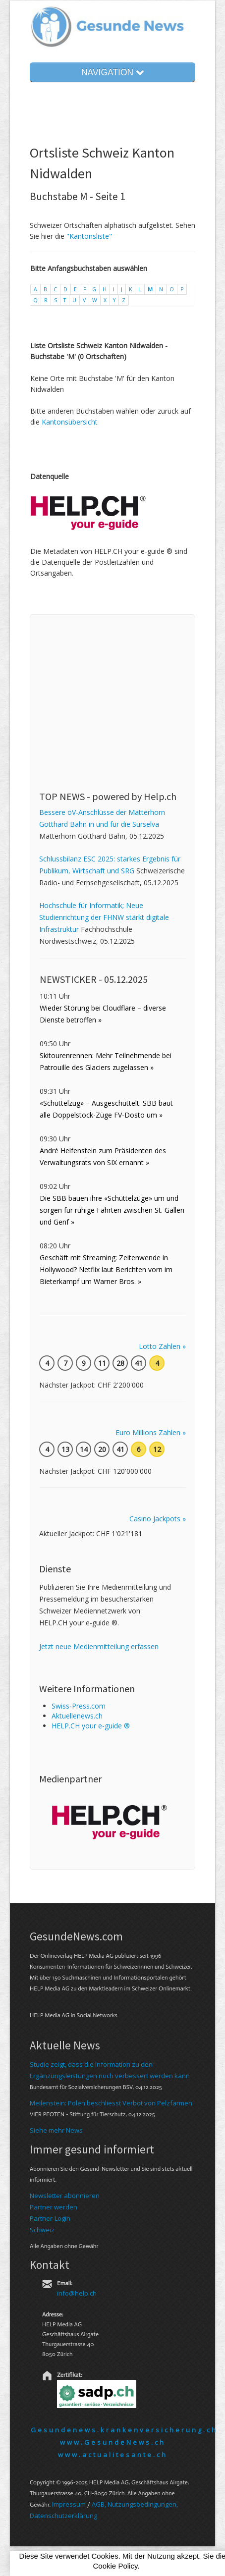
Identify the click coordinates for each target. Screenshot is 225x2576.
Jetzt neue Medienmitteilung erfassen (99, 1646)
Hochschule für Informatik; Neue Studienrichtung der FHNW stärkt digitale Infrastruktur (104, 917)
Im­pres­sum (69, 2504)
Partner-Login (50, 2218)
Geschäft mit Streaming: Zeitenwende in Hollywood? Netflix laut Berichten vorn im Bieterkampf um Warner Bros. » (106, 1269)
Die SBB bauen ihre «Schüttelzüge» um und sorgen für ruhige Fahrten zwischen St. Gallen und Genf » (112, 1210)
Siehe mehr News (56, 2130)
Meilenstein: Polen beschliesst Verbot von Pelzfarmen (111, 2102)
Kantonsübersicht (70, 422)
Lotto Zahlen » (162, 1346)
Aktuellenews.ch (77, 1715)
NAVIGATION (112, 72)
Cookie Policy (115, 2566)
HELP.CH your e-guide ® (91, 1725)
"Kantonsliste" (89, 236)
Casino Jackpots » (157, 1518)
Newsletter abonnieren (65, 2195)
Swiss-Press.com (79, 1706)
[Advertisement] (113, 686)
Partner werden (53, 2206)
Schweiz (42, 2229)
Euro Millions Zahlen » (150, 1432)
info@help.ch (77, 2293)
